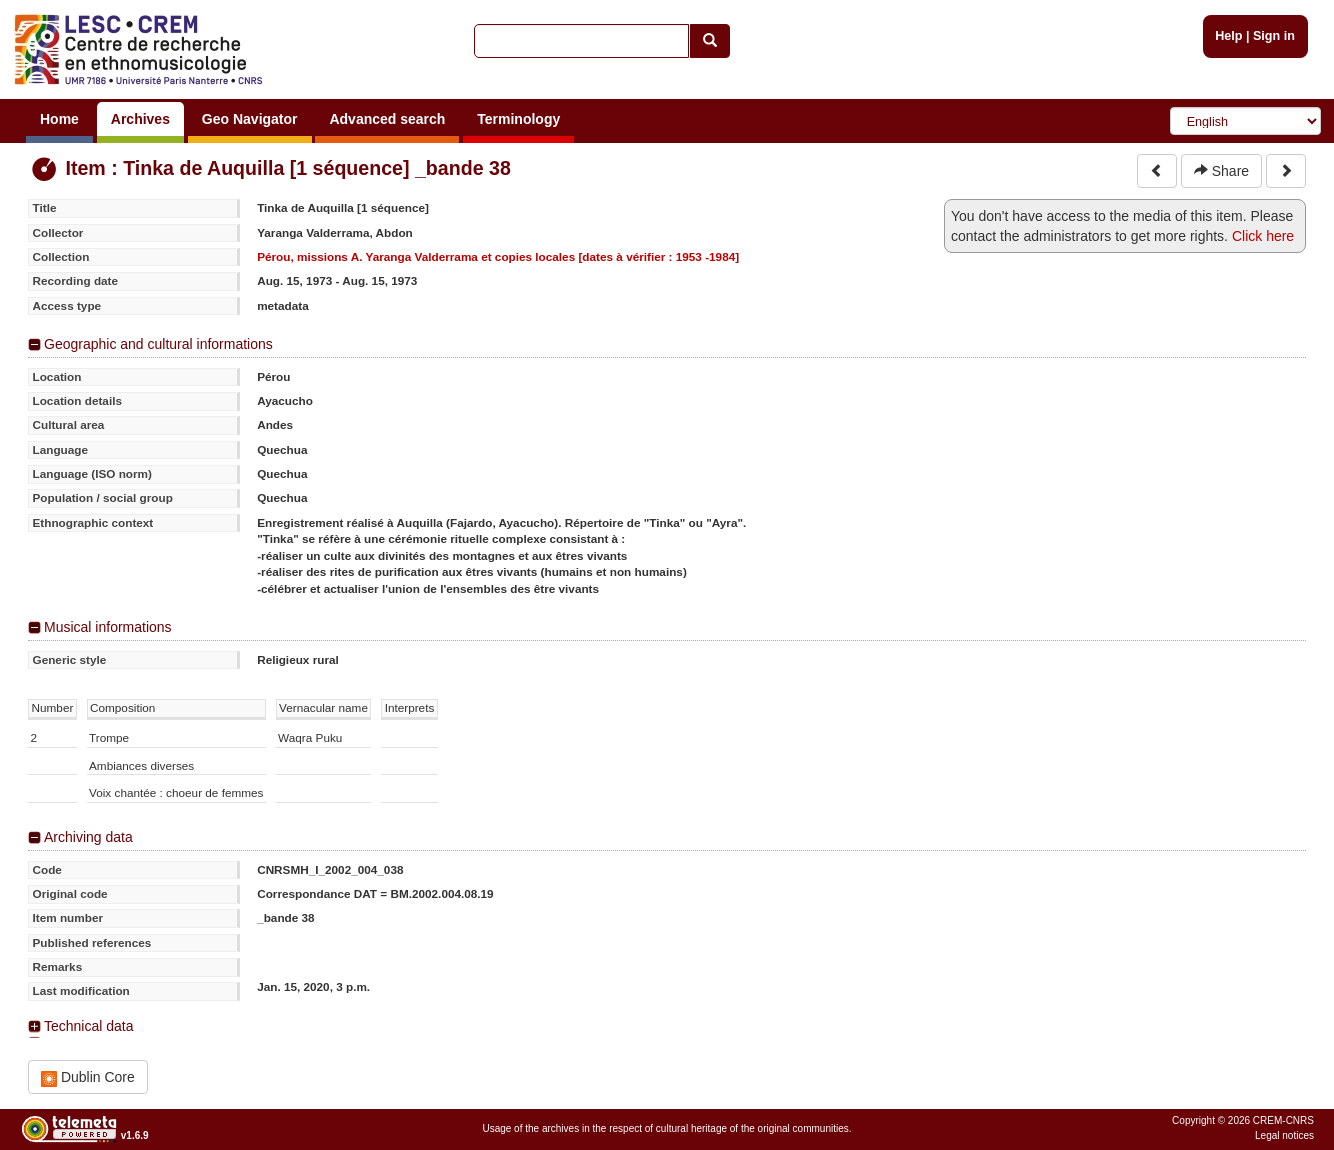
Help (1228, 36)
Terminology (518, 119)
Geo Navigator (250, 119)
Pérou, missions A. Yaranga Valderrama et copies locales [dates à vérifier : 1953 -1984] (498, 256)
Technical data (89, 1026)
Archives (140, 119)
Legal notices (1284, 1135)
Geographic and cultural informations (158, 344)
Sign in (1274, 36)
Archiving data (88, 837)
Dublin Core (88, 1077)
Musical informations (108, 627)
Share (1221, 171)
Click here (1263, 236)
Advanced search (387, 119)
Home (59, 119)
